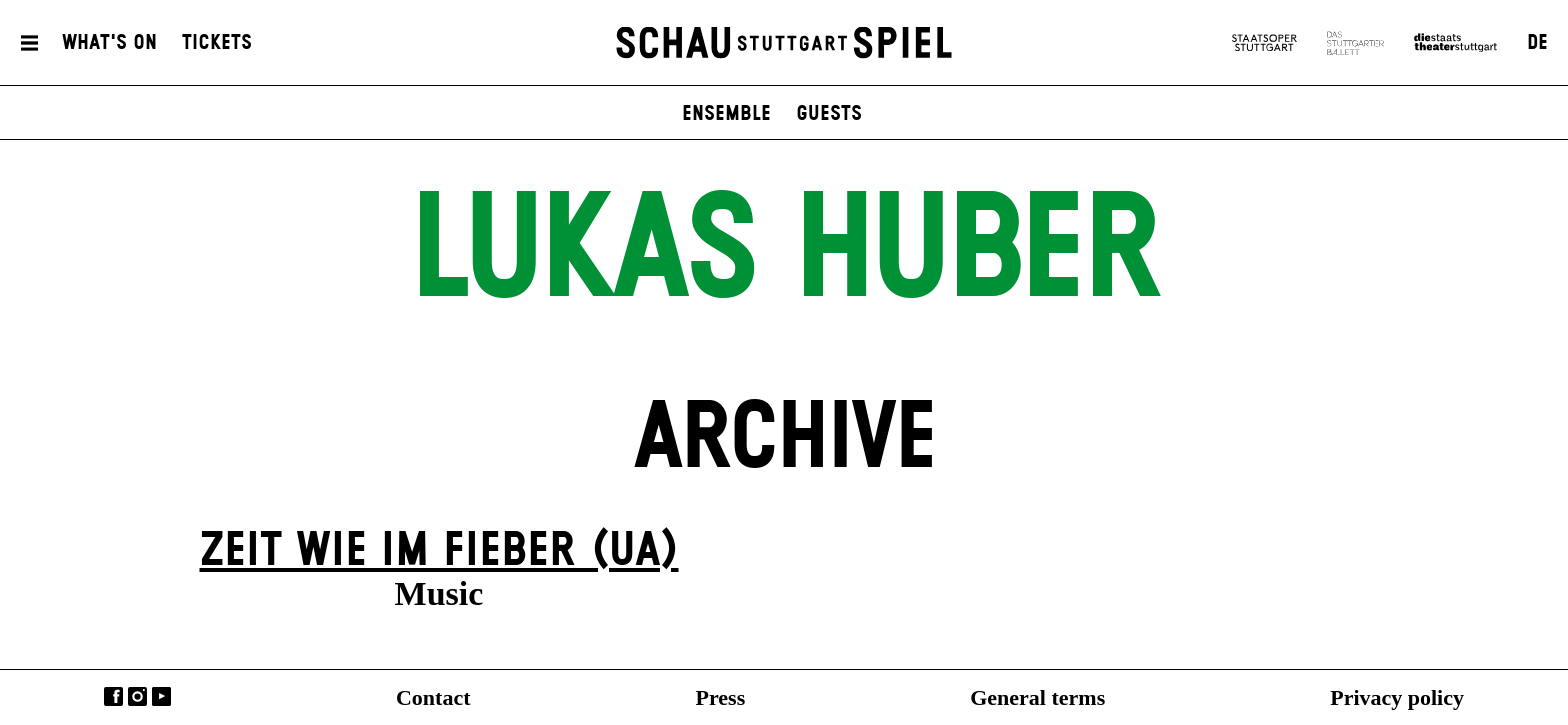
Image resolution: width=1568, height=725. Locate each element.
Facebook (113, 696)
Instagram (137, 696)
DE (1537, 43)
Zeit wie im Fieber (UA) (439, 551)
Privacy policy (1397, 697)
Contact (433, 697)
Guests (829, 114)
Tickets (217, 43)
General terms (1037, 697)
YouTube (161, 696)
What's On (109, 43)
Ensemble (726, 114)
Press (721, 697)
